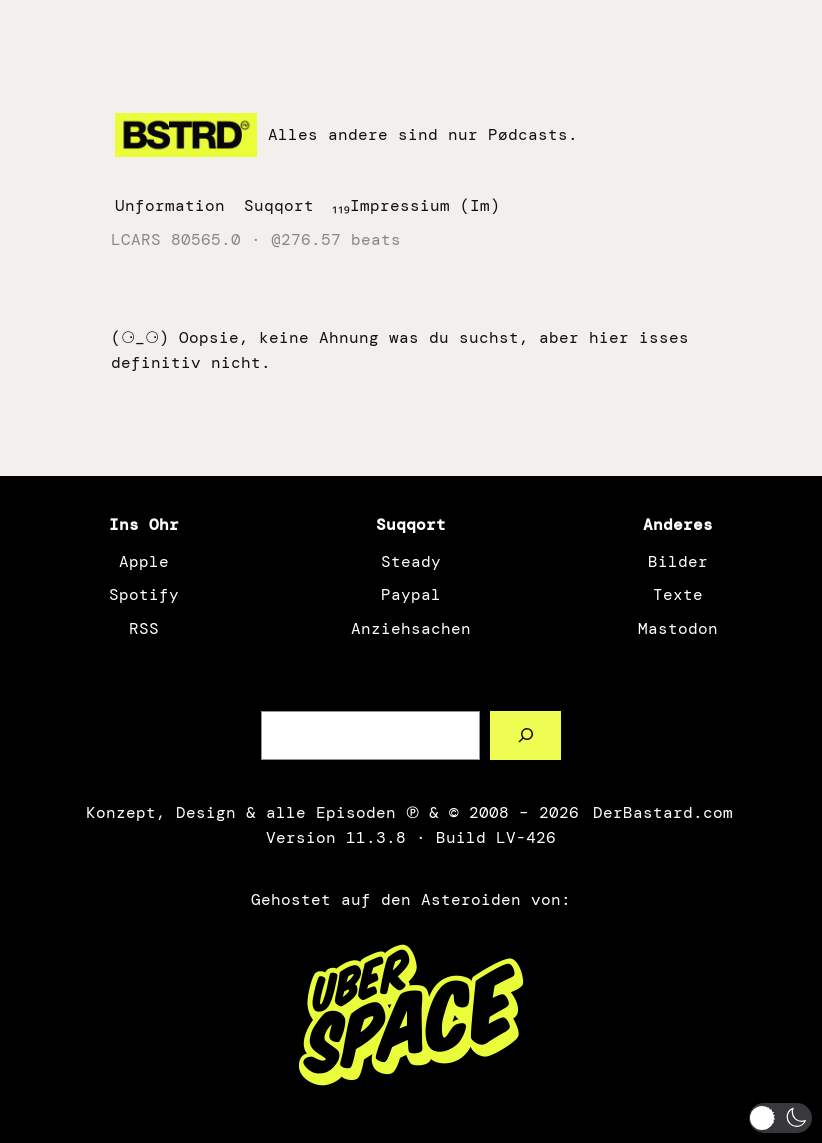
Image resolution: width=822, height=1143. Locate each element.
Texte (678, 594)
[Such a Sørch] (525, 735)
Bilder (678, 561)
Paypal (411, 594)
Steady (411, 561)
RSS (144, 628)
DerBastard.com (661, 812)
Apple (144, 561)
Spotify (144, 594)
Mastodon (678, 628)
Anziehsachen (411, 628)
